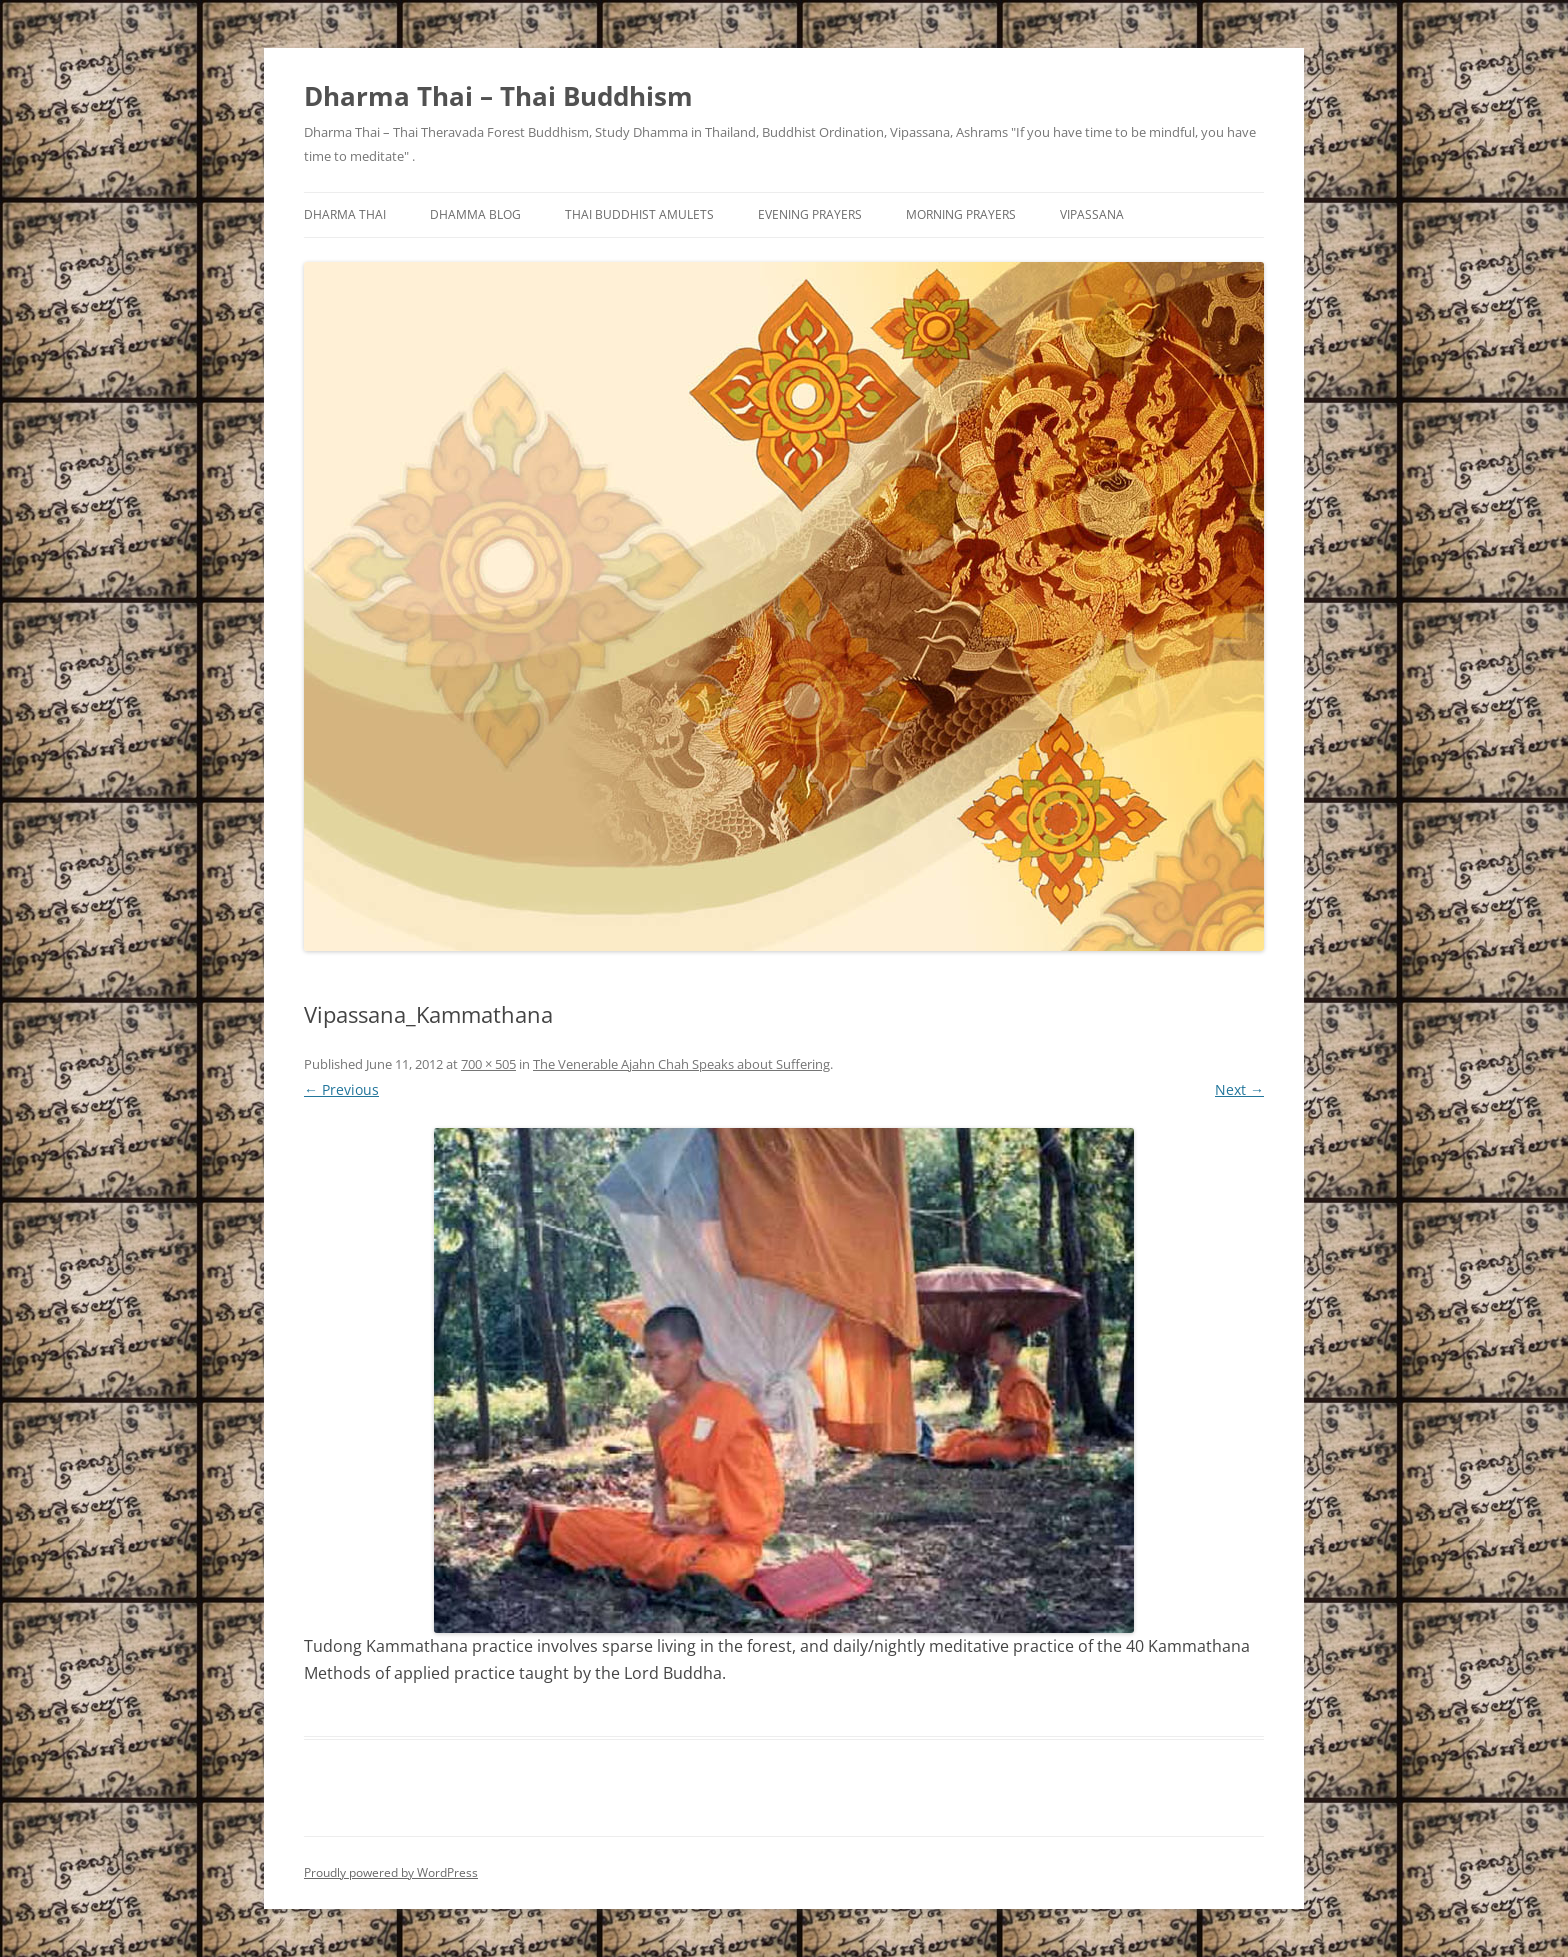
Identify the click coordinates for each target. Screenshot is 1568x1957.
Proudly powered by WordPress (391, 1872)
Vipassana (1092, 214)
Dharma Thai (345, 214)
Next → (1239, 1089)
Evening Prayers (810, 214)
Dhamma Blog (475, 214)
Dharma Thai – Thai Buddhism (498, 96)
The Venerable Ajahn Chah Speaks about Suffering (681, 1064)
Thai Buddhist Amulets (639, 214)
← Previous (341, 1089)
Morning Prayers (961, 214)
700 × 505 (488, 1064)
